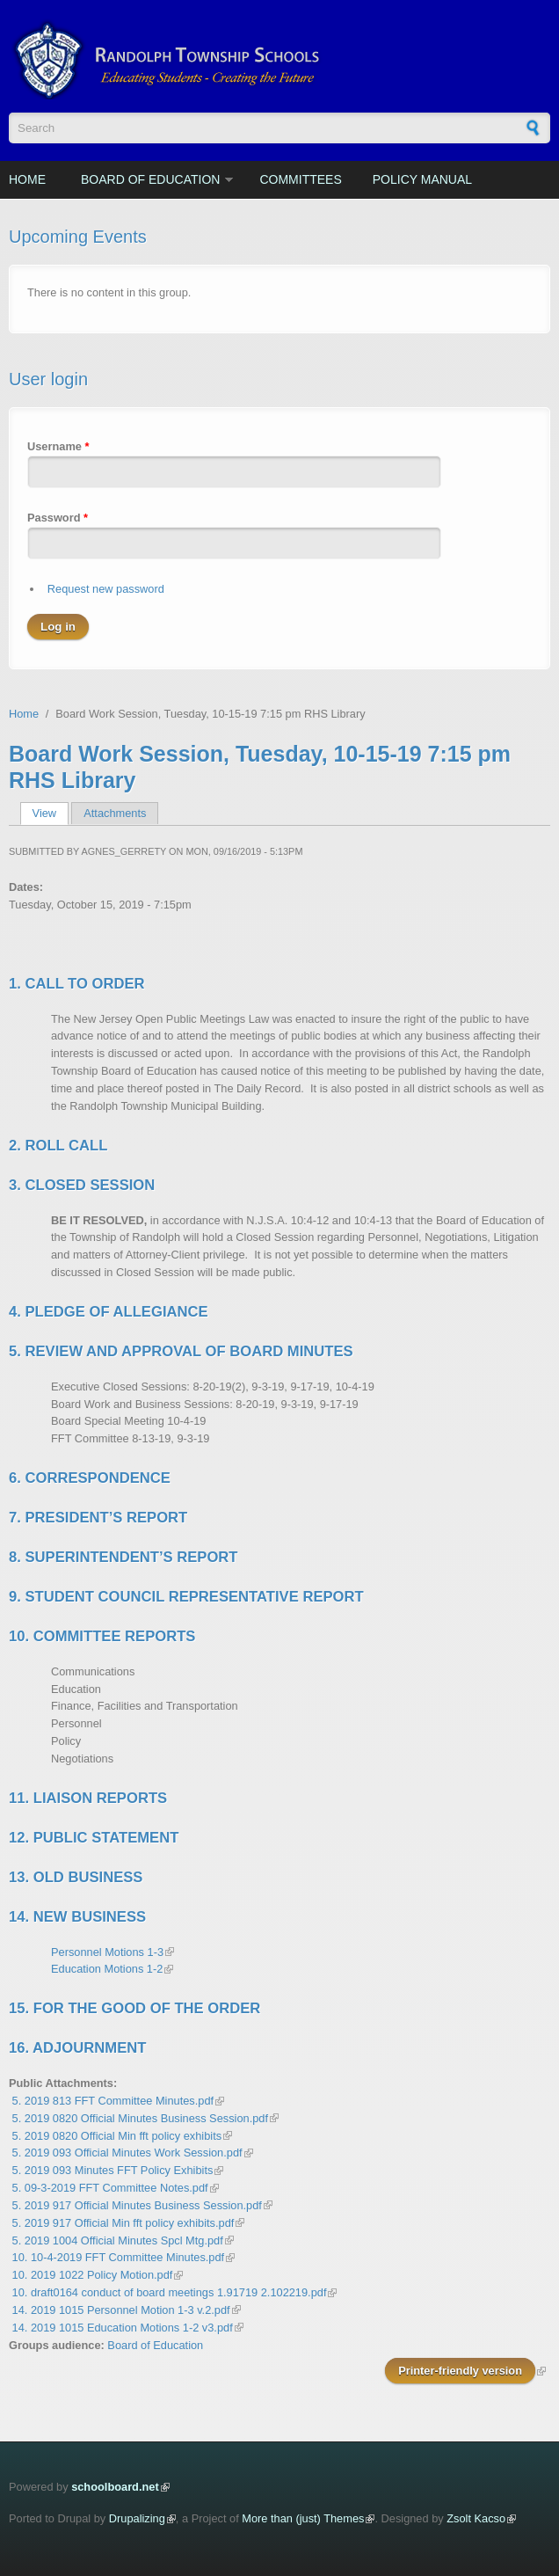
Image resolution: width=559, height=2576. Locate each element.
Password (57, 517)
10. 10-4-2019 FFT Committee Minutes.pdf (118, 2257)
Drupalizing (137, 2518)
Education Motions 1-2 (107, 1968)
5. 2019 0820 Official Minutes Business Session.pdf (140, 2118)
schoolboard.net (115, 2486)
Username (58, 446)
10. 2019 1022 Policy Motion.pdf (92, 2274)
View (51, 813)
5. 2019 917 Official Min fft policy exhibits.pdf (123, 2222)
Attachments (114, 813)
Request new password (105, 588)
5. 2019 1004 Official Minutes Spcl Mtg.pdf (117, 2240)
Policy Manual (422, 179)
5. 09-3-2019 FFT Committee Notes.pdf (110, 2187)
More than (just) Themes (303, 2518)
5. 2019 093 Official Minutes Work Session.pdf (127, 2152)
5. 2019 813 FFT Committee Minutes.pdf (113, 2100)
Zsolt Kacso (475, 2518)
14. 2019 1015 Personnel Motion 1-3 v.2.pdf (121, 2310)
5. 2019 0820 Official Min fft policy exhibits (117, 2135)
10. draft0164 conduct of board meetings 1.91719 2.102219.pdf (169, 2292)
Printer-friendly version (460, 2370)
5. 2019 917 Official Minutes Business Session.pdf (137, 2205)
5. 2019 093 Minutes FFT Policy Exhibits (113, 2170)
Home (27, 179)
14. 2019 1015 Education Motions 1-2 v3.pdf (122, 2327)
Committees (300, 179)
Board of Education (150, 179)
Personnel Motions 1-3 (107, 1952)
